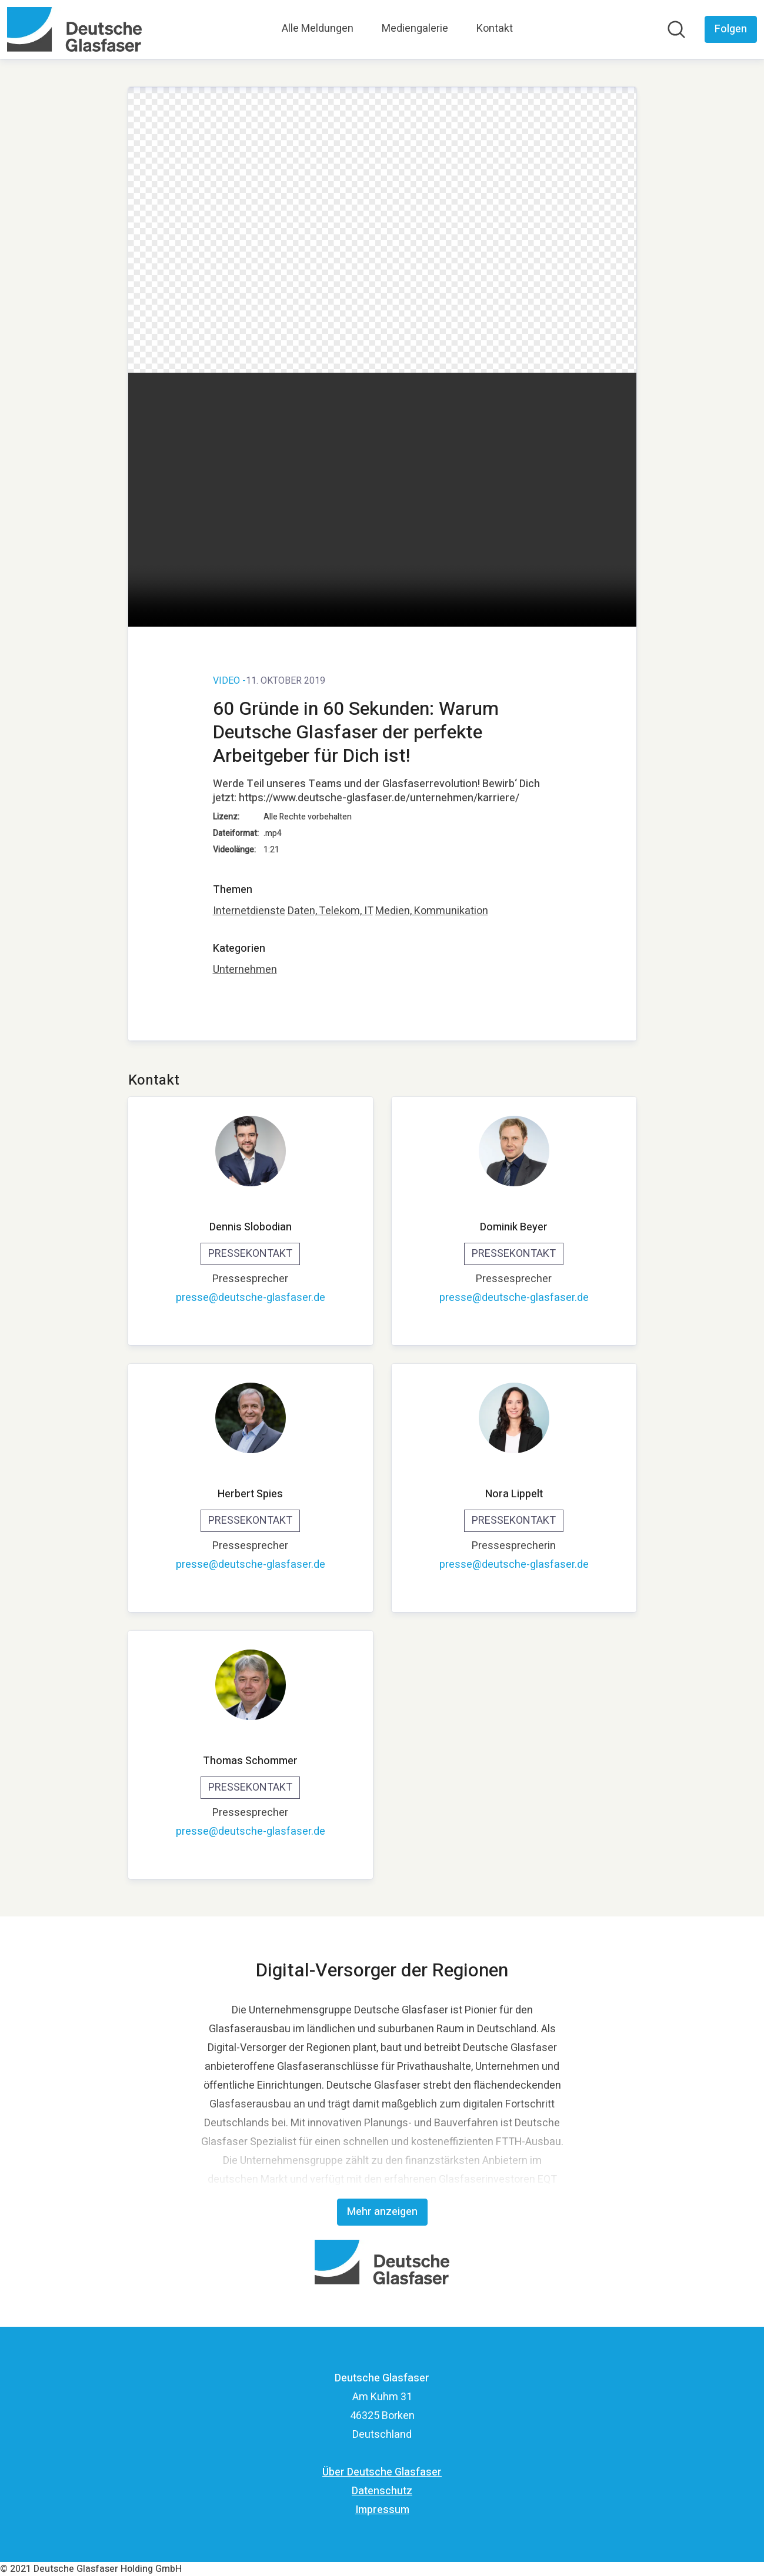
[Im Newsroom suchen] (676, 29)
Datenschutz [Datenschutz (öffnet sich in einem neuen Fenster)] (382, 2491)
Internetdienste (249, 911)
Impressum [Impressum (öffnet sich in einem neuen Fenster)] (382, 2510)
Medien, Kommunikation (431, 911)
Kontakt (494, 28)
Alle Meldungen (317, 28)
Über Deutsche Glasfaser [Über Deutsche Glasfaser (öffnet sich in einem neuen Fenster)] (382, 2472)
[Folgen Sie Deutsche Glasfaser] (731, 29)
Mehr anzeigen (382, 2212)
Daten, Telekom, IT (330, 911)
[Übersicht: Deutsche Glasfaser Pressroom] (74, 29)
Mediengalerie (415, 28)
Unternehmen (245, 970)
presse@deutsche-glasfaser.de (250, 1298)
